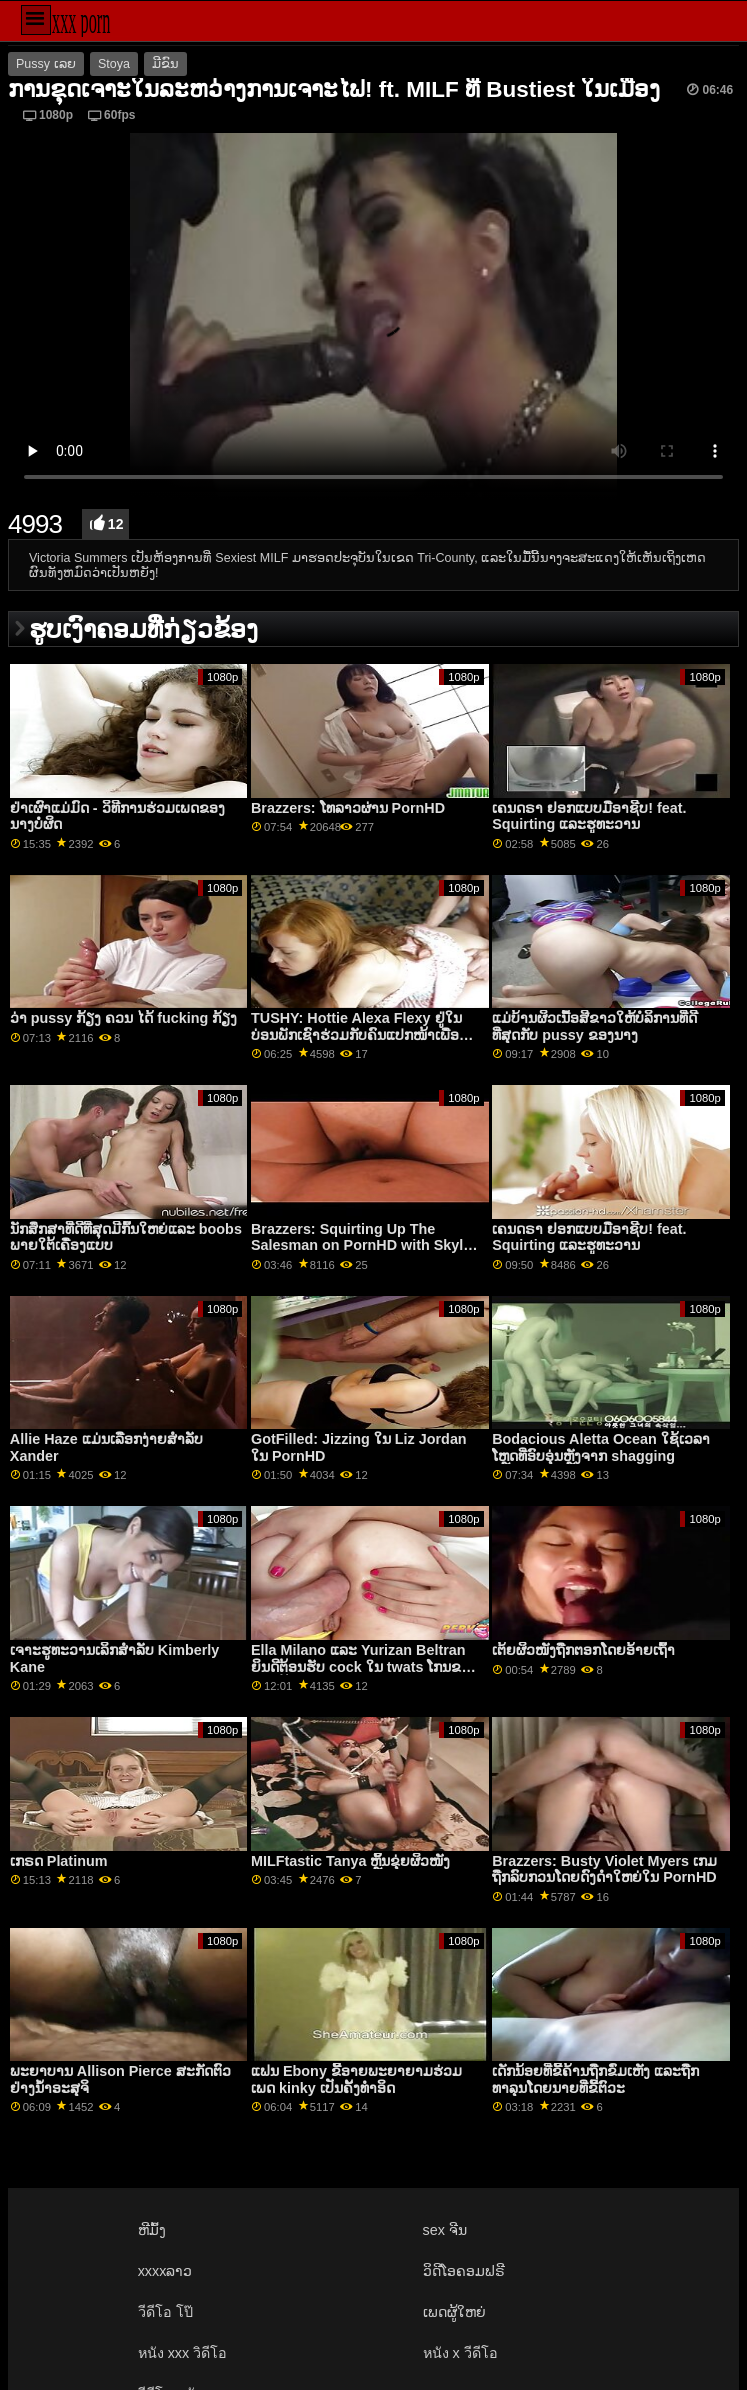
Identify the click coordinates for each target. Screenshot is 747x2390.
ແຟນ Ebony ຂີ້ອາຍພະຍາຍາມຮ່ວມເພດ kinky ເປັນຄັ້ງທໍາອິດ (356, 2079)
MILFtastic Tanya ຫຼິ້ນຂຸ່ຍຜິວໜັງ (350, 1861)
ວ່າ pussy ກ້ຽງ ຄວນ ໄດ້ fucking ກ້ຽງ (124, 1018)
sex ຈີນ (445, 2230)
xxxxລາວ (165, 2271)
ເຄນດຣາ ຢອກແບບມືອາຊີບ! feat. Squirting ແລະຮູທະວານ (589, 816)
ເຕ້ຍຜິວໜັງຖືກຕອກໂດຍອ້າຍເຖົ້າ (583, 1650)
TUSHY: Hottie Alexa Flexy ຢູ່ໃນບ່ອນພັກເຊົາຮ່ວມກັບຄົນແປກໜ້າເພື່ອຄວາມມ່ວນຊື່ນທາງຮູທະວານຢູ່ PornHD (365, 1034)
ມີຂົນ (165, 64)
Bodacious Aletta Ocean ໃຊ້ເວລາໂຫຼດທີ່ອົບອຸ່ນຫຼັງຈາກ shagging (601, 1447)
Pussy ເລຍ (46, 64)
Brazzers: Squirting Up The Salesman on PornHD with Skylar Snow (364, 1245)
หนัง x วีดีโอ (460, 2353)
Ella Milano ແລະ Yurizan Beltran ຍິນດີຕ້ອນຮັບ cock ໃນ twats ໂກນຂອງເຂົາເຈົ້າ (364, 1666)
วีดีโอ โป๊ (165, 2312)
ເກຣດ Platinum (59, 1861)
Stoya (114, 64)
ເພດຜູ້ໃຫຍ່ (454, 2312)
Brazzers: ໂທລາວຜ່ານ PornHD (348, 808)
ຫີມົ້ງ (152, 2230)
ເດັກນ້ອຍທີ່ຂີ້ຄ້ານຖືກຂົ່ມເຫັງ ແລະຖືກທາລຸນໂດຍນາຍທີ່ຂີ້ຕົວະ (595, 2079)
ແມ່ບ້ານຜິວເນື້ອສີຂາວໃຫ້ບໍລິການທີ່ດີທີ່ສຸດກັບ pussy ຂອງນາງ (594, 1026)
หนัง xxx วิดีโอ (183, 2353)
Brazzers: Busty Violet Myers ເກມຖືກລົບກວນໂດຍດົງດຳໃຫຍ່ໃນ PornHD (604, 1869)
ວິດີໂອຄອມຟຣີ (464, 2271)
